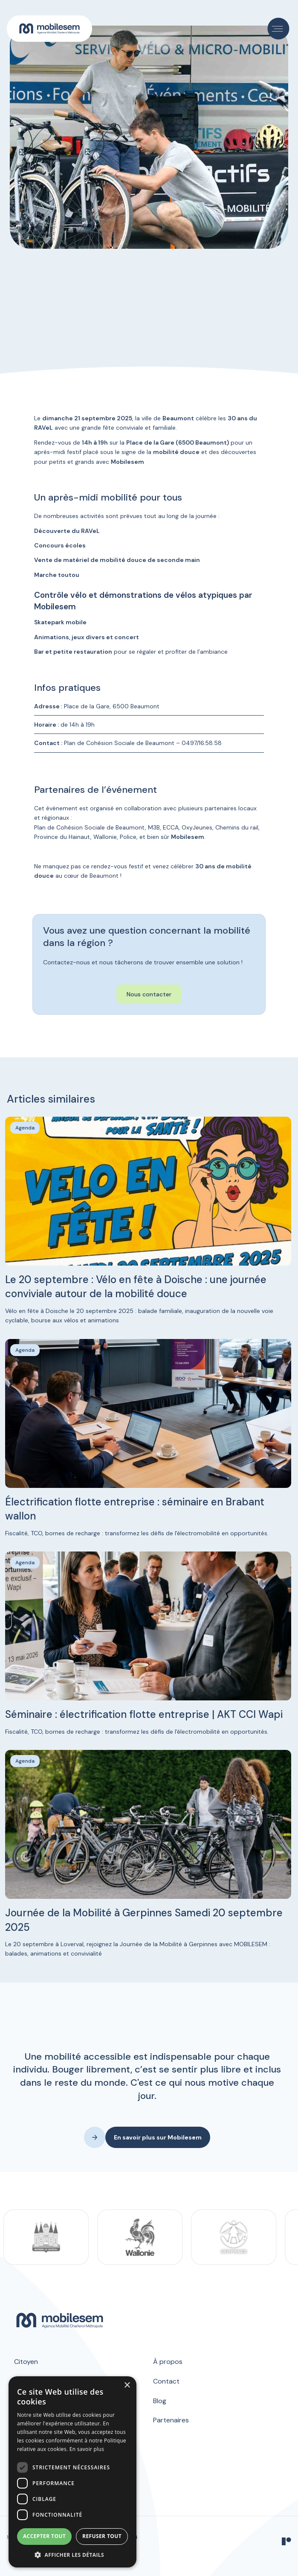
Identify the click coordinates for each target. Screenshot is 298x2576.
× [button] (127, 2385)
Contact (166, 2381)
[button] (278, 29)
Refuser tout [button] (102, 2536)
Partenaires (171, 2420)
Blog (159, 2400)
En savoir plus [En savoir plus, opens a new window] (86, 2449)
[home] (49, 28)
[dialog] (72, 2471)
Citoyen (26, 2361)
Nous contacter (149, 994)
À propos (167, 2361)
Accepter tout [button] (44, 2536)
